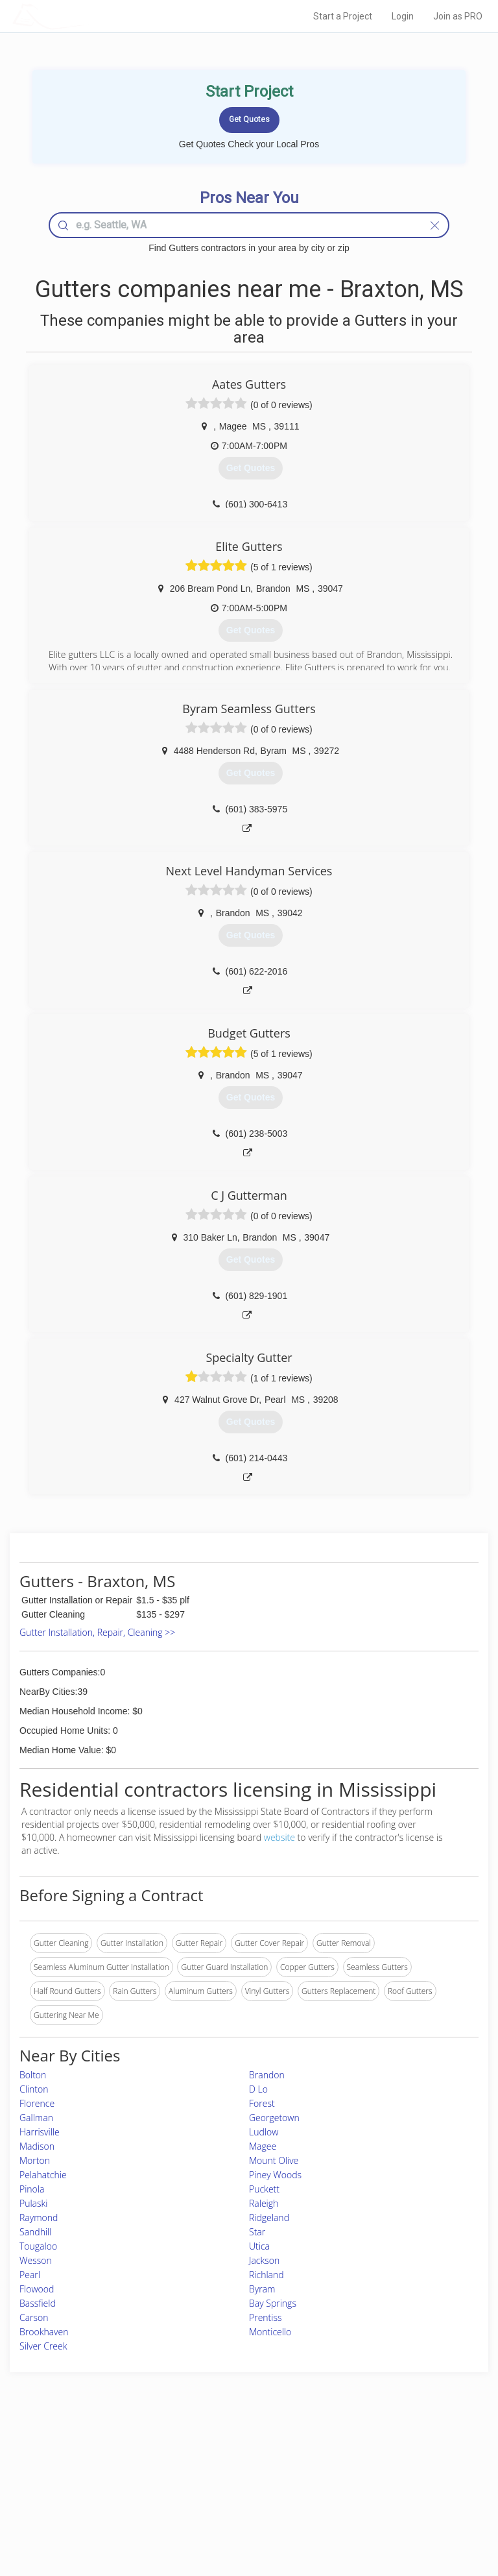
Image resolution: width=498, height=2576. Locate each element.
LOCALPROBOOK (87, 16)
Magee (262, 2146)
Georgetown (274, 2117)
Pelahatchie (43, 2175)
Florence (36, 2103)
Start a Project (342, 16)
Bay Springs (272, 2303)
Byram (262, 2289)
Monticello (270, 2332)
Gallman (36, 2117)
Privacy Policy (374, 2468)
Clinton (33, 2089)
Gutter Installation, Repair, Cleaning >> (97, 1632)
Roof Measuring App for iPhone (237, 2498)
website (279, 1837)
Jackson (264, 2260)
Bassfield (37, 2303)
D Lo (258, 2089)
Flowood (36, 2289)
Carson (34, 2317)
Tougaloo (38, 2246)
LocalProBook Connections (397, 2498)
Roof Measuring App (218, 2483)
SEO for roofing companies (397, 2513)
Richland (266, 2274)
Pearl (29, 2274)
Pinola (31, 2189)
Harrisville (39, 2132)
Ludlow (263, 2132)
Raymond (38, 2217)
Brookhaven (44, 2332)
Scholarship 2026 (379, 2454)
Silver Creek (43, 2346)
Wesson (35, 2260)
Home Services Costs (90, 2454)
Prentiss (265, 2317)
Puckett (264, 2189)
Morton (34, 2160)
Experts (195, 2468)
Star (257, 2232)
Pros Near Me (77, 2468)
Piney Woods (275, 2175)
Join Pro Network (213, 2454)
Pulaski (33, 2203)
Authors (363, 2483)
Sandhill (35, 2232)
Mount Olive (273, 2160)
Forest (262, 2103)
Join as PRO (457, 16)
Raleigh (263, 2203)
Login (403, 16)
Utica (259, 2246)
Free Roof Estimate (85, 2498)
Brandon (267, 2075)
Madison (36, 2146)
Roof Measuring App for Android (238, 2513)
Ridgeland (269, 2217)
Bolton (32, 2075)
